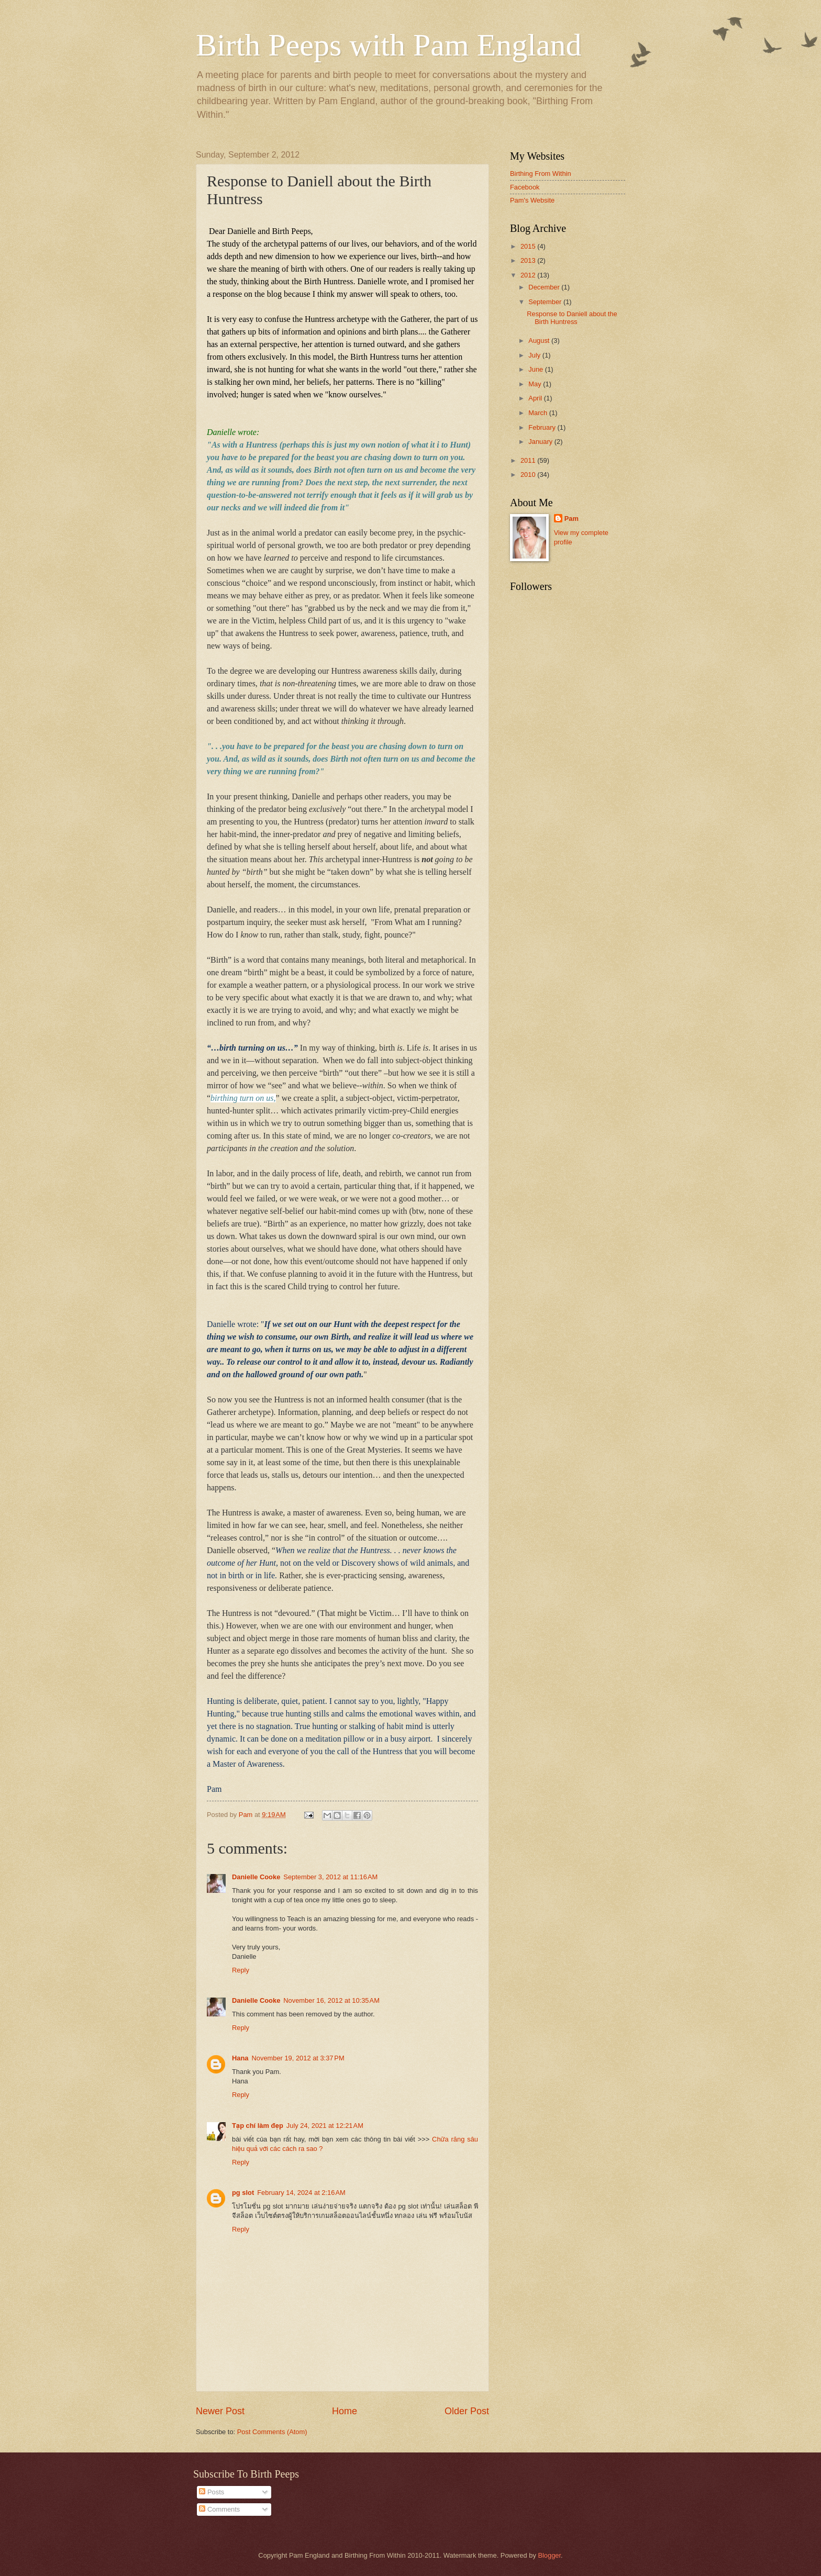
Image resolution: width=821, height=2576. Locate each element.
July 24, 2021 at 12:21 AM (324, 2125)
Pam (571, 518)
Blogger (549, 2555)
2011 (528, 460)
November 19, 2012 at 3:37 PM (297, 2058)
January (541, 441)
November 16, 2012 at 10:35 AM (331, 2000)
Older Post (467, 2411)
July (535, 355)
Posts (211, 2492)
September (545, 302)
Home (344, 2411)
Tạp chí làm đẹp (257, 2125)
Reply (240, 1970)
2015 (528, 246)
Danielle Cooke (256, 1877)
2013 (528, 260)
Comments (219, 2509)
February (542, 427)
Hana (240, 2058)
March (538, 413)
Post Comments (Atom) (272, 2432)
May (535, 384)
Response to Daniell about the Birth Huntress (572, 318)
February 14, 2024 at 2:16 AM (301, 2192)
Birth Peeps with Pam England (389, 45)
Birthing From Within (540, 173)
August (539, 340)
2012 (528, 275)
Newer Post (220, 2411)
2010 (528, 474)
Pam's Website (532, 200)
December (544, 287)
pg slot (243, 2192)
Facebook (525, 187)
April (535, 398)
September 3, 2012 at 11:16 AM (330, 1877)
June (536, 369)
